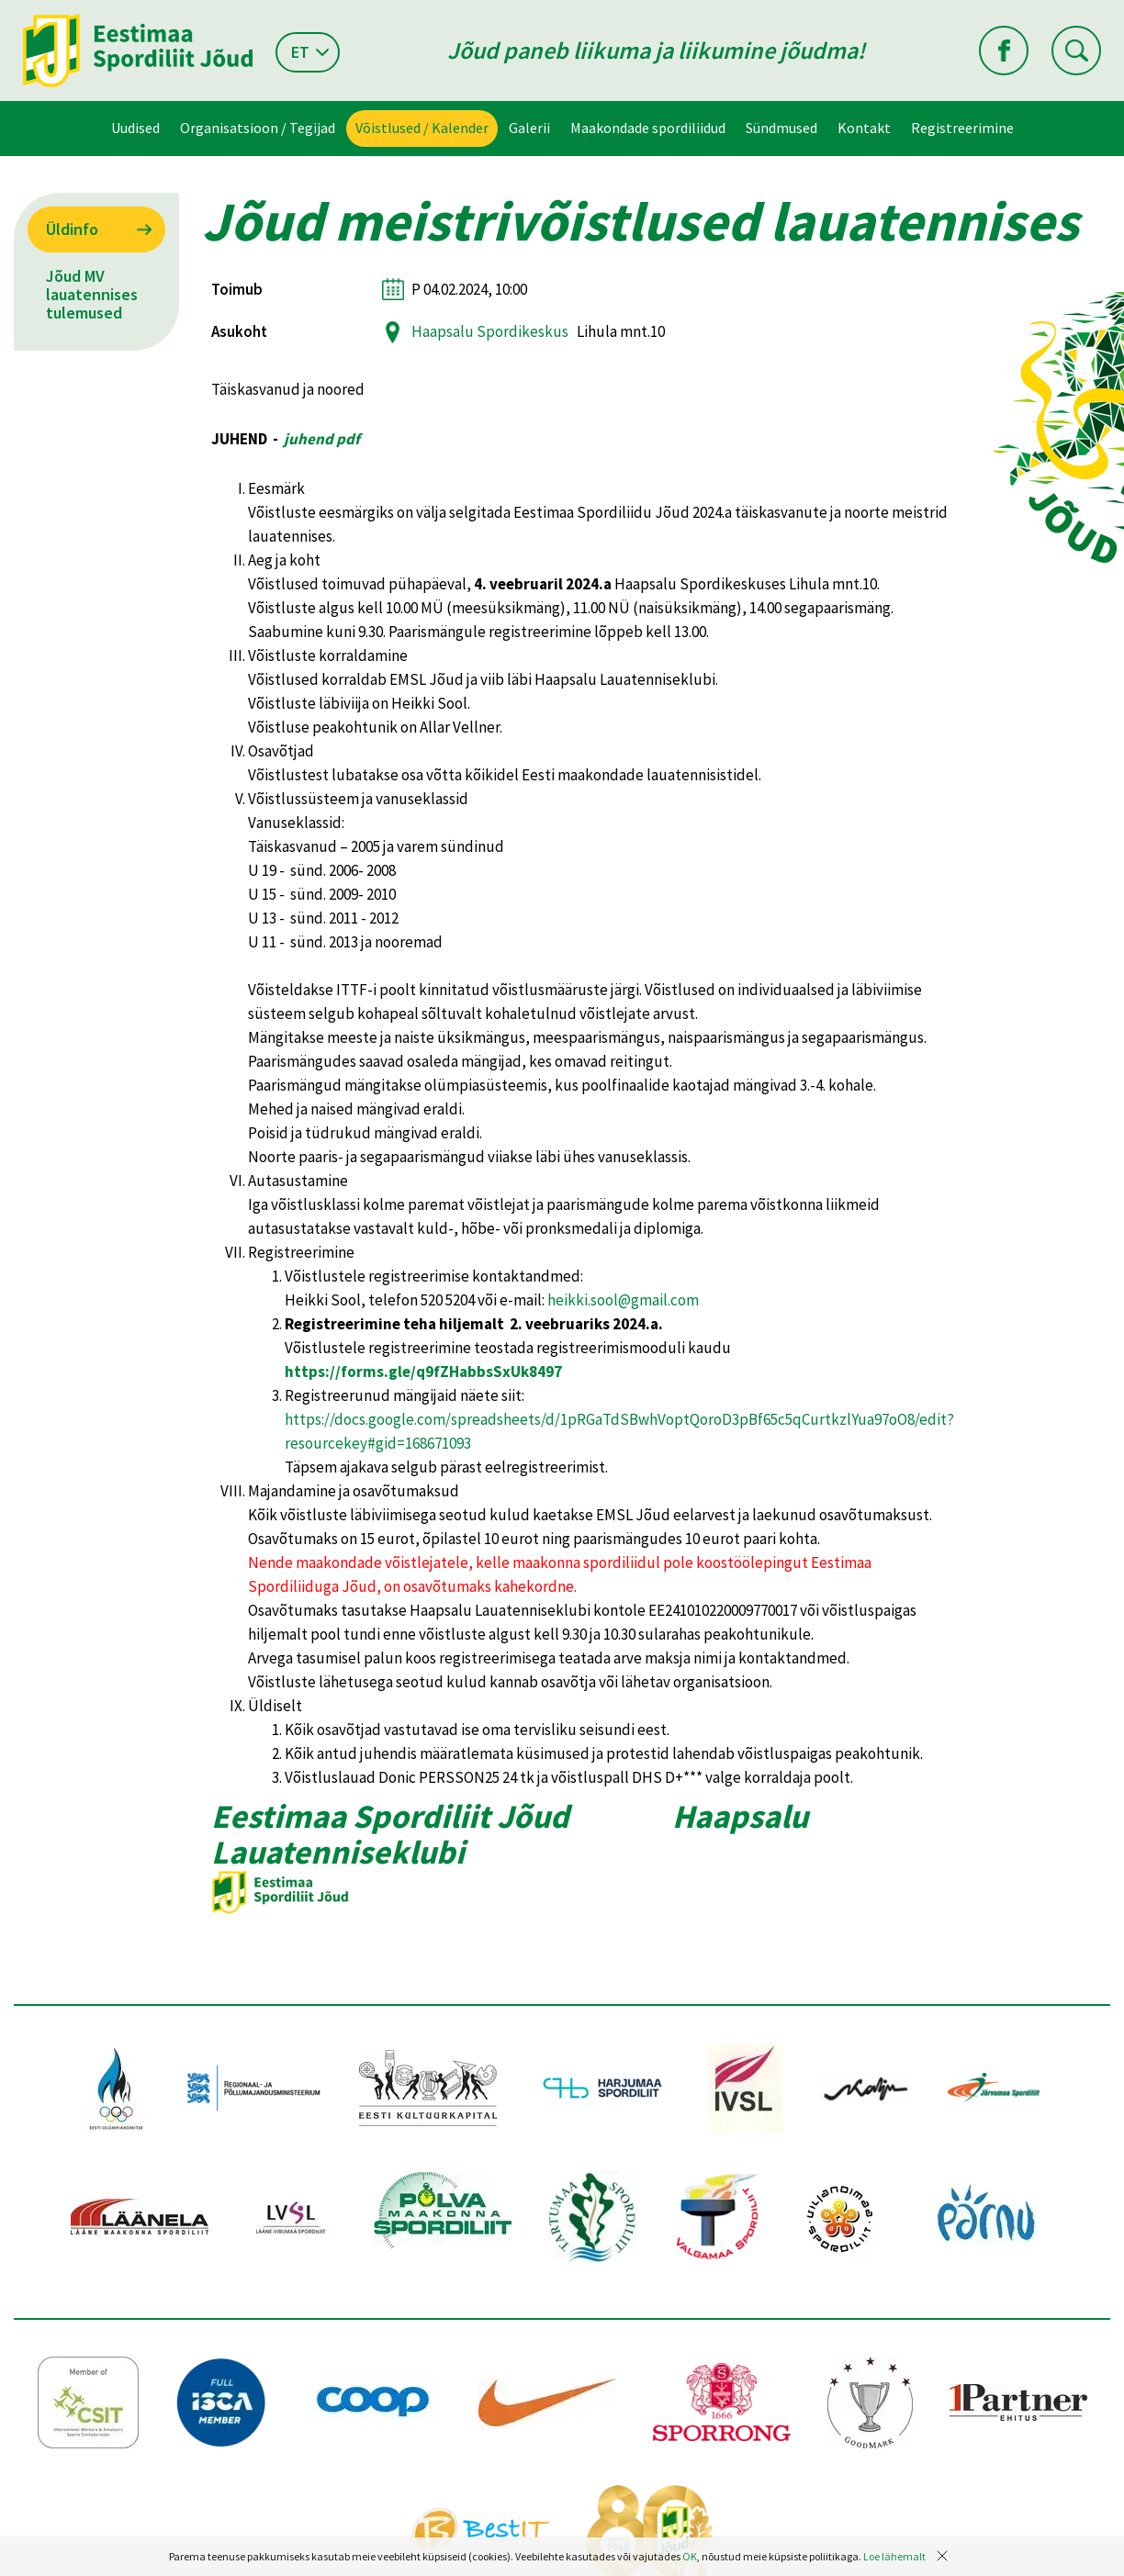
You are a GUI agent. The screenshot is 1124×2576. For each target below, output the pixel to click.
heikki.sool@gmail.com (623, 1300)
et (300, 51)
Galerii (529, 127)
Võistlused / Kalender (422, 127)
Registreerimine (962, 127)
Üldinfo (72, 229)
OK (689, 2556)
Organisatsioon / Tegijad (257, 127)
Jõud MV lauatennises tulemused (92, 294)
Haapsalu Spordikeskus (489, 331)
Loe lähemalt (894, 2556)
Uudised (135, 127)
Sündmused (781, 127)
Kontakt (864, 127)
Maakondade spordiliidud (647, 127)
